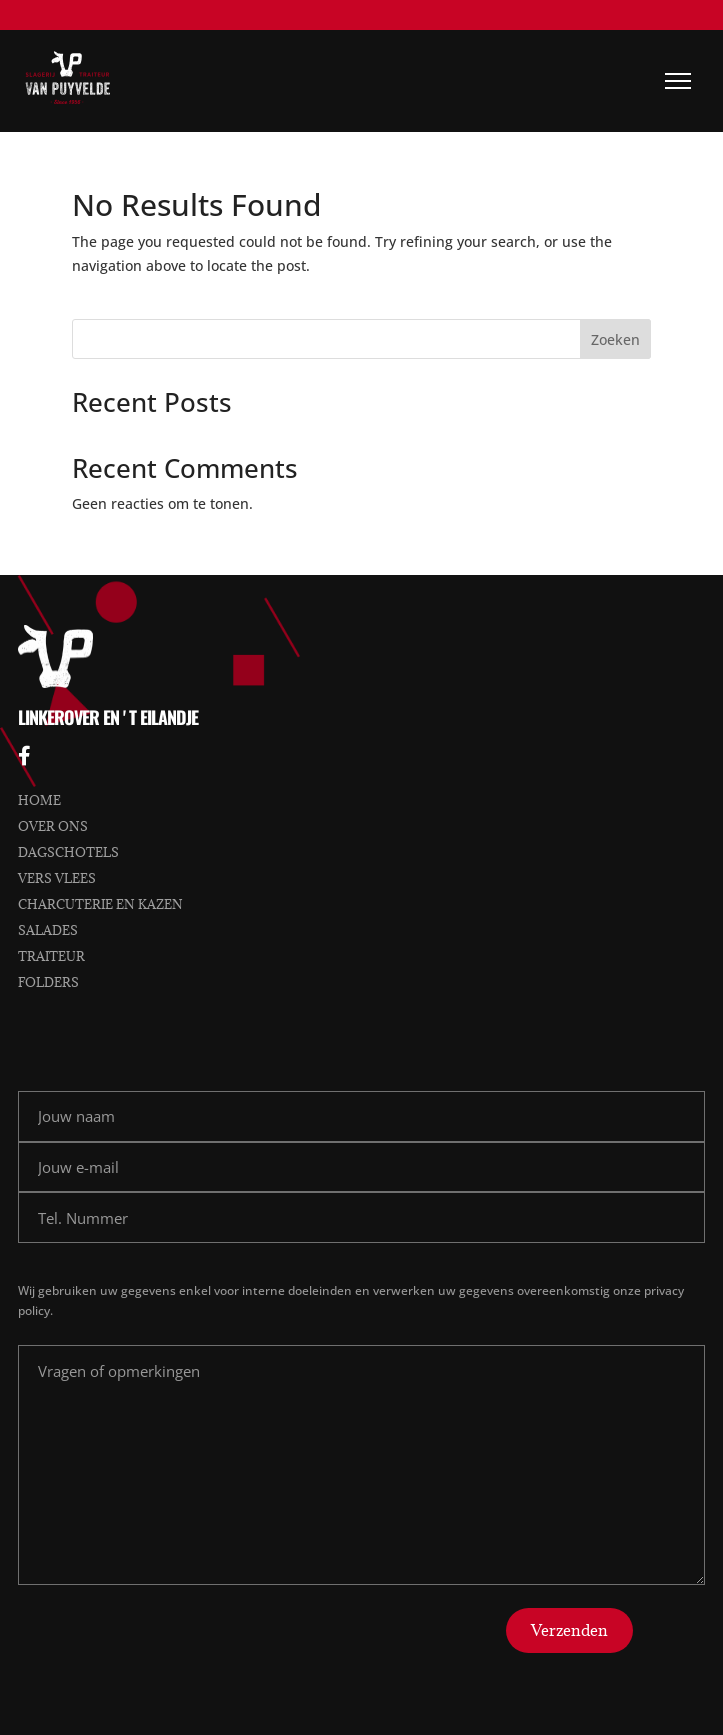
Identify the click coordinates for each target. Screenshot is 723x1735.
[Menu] (678, 81)
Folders (48, 982)
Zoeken (615, 339)
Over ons (53, 826)
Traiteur (51, 956)
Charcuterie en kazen (100, 904)
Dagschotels (68, 852)
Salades (48, 930)
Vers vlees (57, 878)
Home (39, 800)
